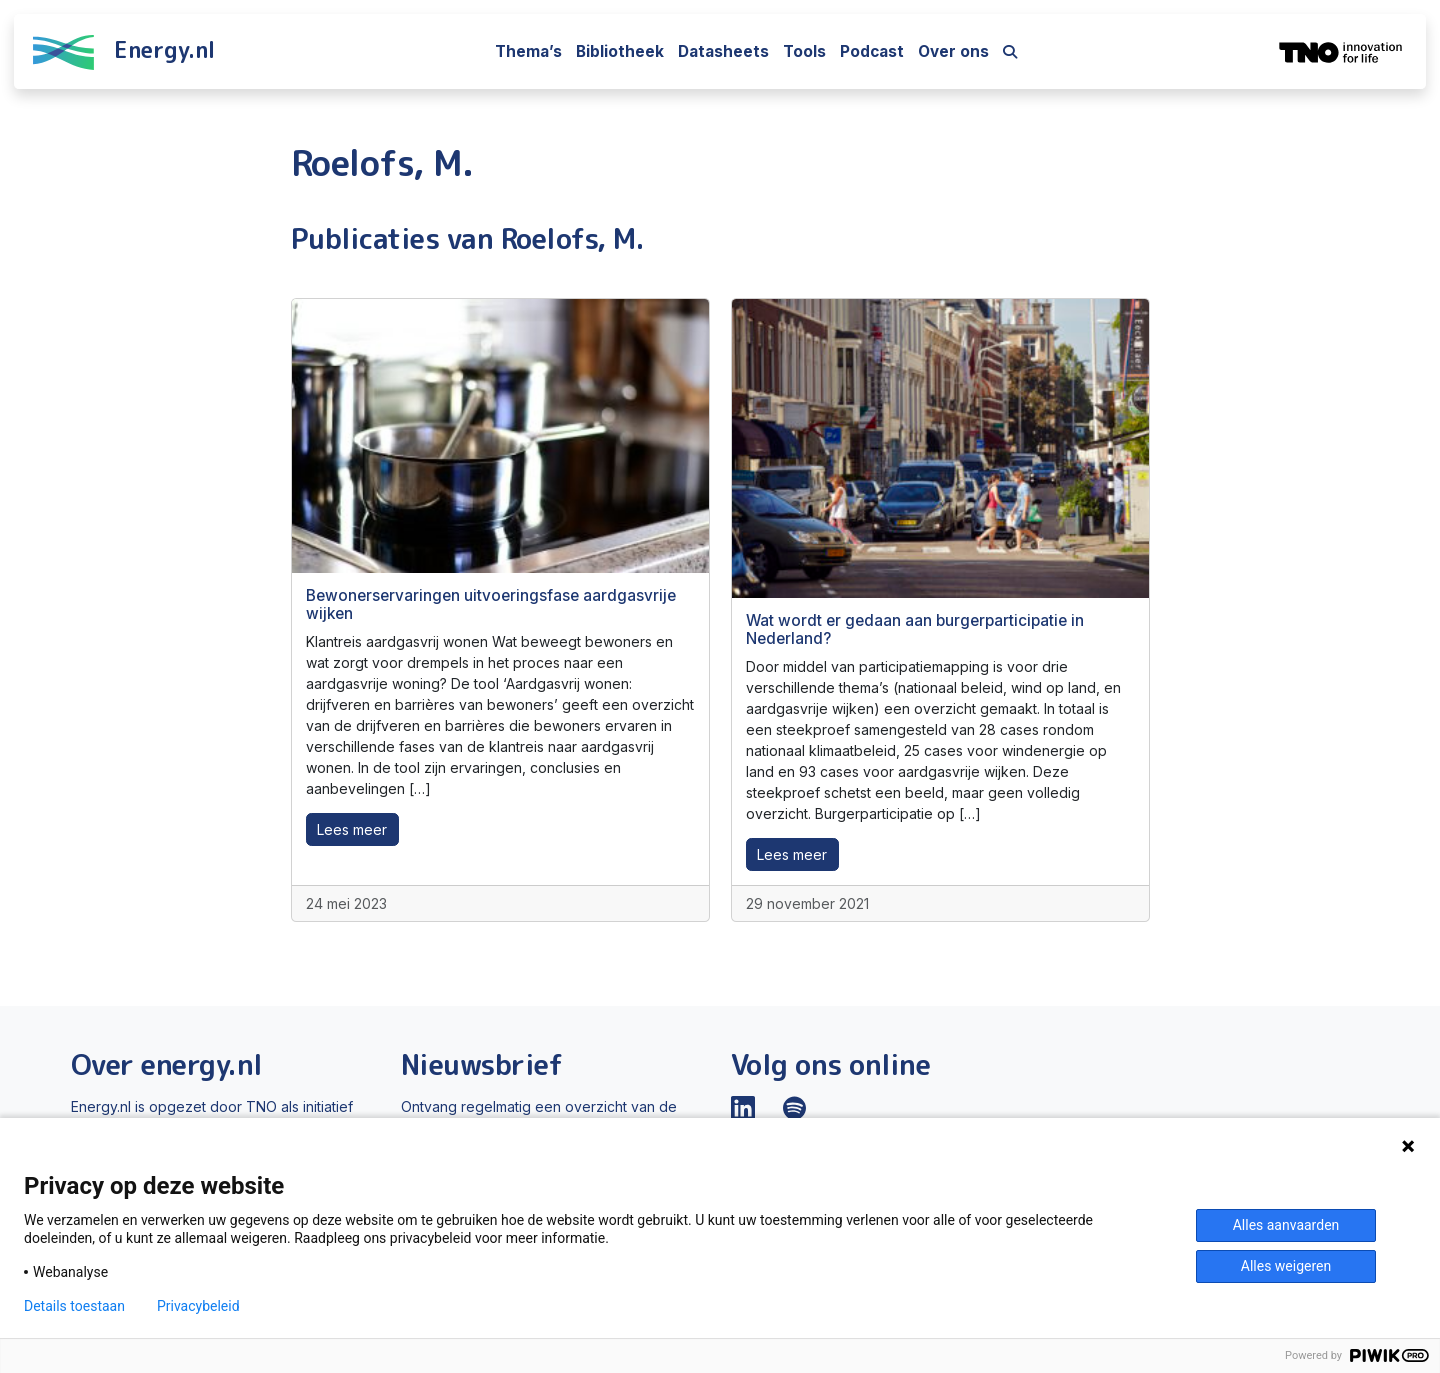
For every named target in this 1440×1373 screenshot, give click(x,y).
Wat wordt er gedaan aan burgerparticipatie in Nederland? (915, 629)
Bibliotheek (620, 51)
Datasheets (723, 51)
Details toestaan (74, 1306)
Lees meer (352, 829)
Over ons (953, 51)
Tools (804, 51)
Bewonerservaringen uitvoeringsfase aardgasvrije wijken (491, 604)
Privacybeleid (198, 1306)
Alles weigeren (1286, 1266)
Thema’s (528, 51)
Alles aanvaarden (1286, 1225)
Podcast (872, 51)
